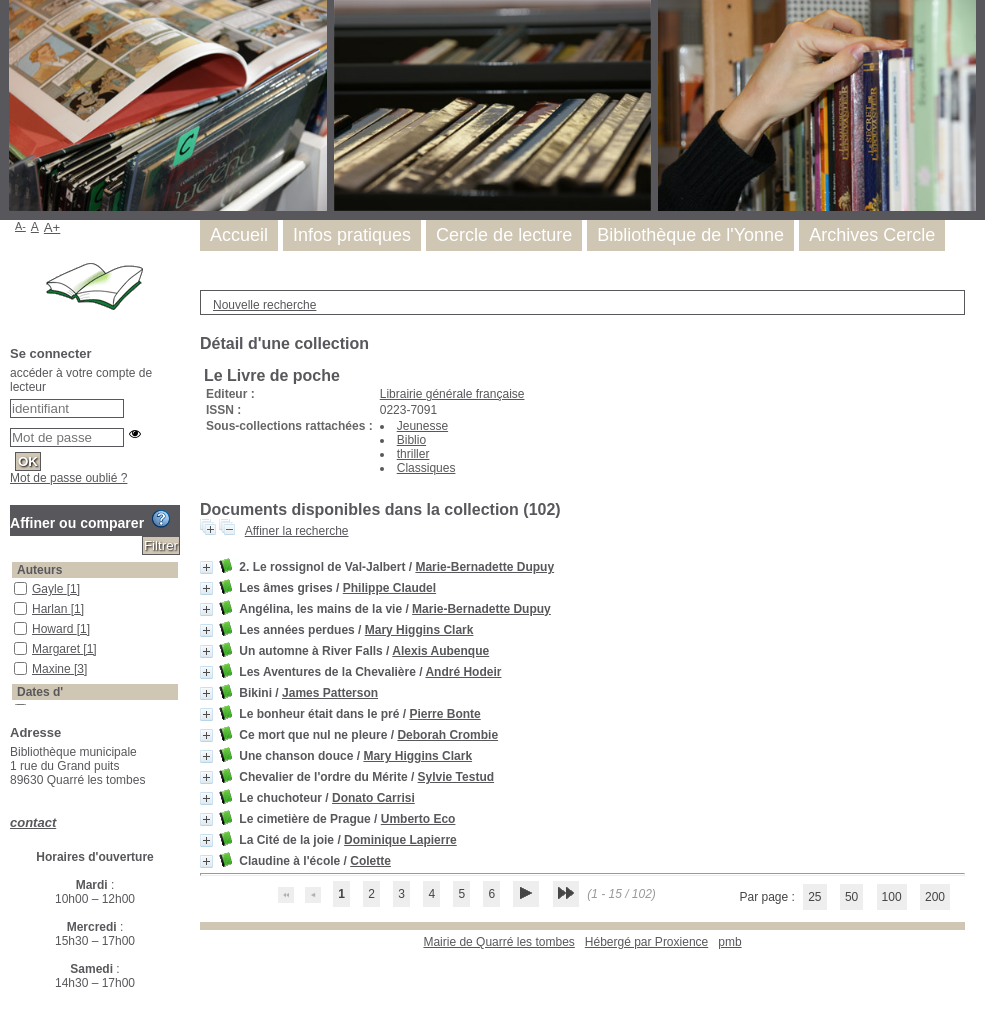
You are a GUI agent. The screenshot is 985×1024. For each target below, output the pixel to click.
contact (33, 822)
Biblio (411, 440)
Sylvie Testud (456, 777)
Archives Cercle (872, 235)
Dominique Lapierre (400, 840)
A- (20, 226)
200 (935, 897)
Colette (370, 861)
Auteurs (39, 570)
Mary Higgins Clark (419, 630)
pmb (729, 942)
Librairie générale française (452, 394)
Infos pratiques (352, 235)
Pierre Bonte (444, 714)
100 (892, 897)
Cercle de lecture (504, 235)
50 (851, 897)
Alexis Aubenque (440, 651)
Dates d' (40, 692)
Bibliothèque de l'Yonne (690, 235)
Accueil (239, 235)
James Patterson (330, 693)
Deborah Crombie (447, 735)
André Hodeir (463, 672)
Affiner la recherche (297, 531)
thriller (413, 454)
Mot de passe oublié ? (68, 478)
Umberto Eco (418, 819)
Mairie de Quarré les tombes (498, 942)
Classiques (426, 468)
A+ (52, 227)
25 (814, 897)
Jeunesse (422, 426)
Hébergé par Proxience (646, 942)
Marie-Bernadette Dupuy (484, 567)
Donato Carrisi (373, 798)
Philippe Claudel (389, 588)
